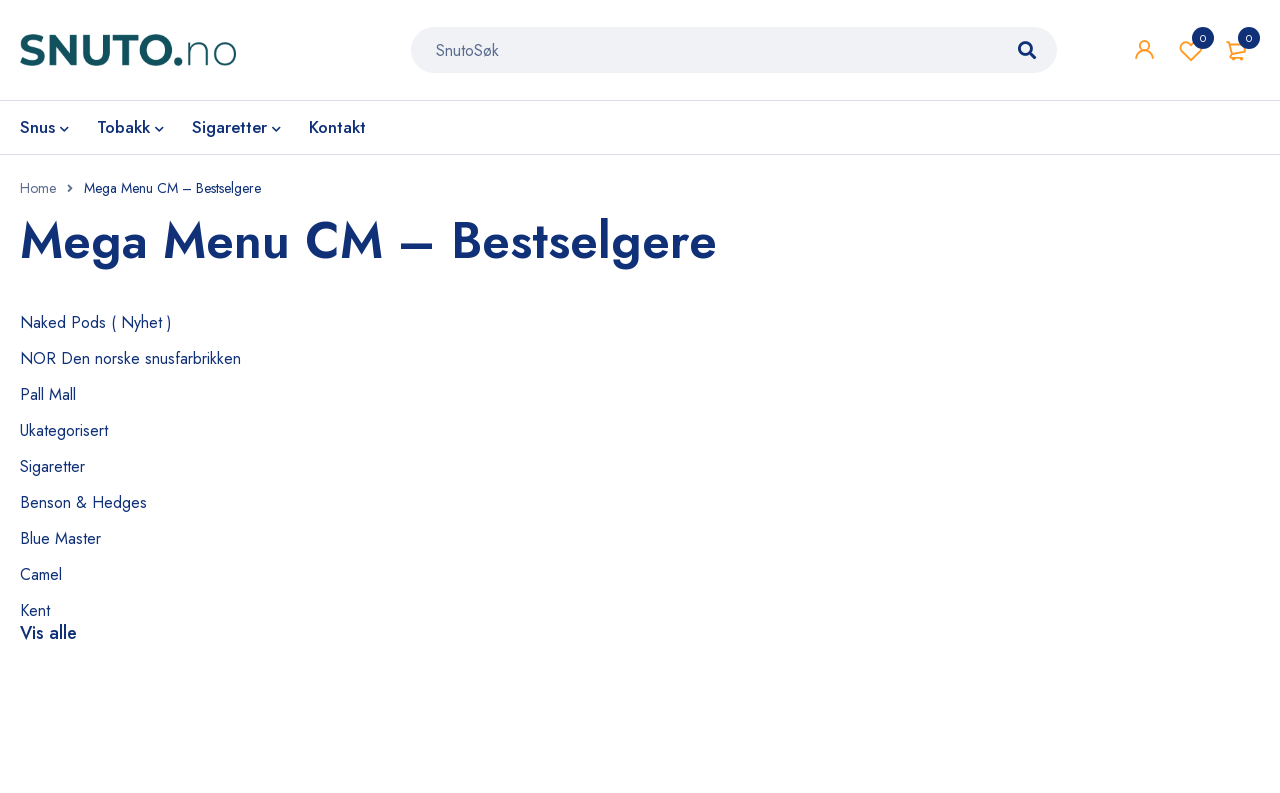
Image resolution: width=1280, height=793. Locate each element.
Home (38, 188)
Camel (41, 574)
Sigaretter (52, 466)
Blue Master (60, 538)
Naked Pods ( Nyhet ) (96, 322)
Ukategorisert (64, 430)
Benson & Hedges (83, 502)
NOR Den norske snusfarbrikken (130, 358)
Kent (35, 610)
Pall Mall (48, 394)
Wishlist (1191, 50)
